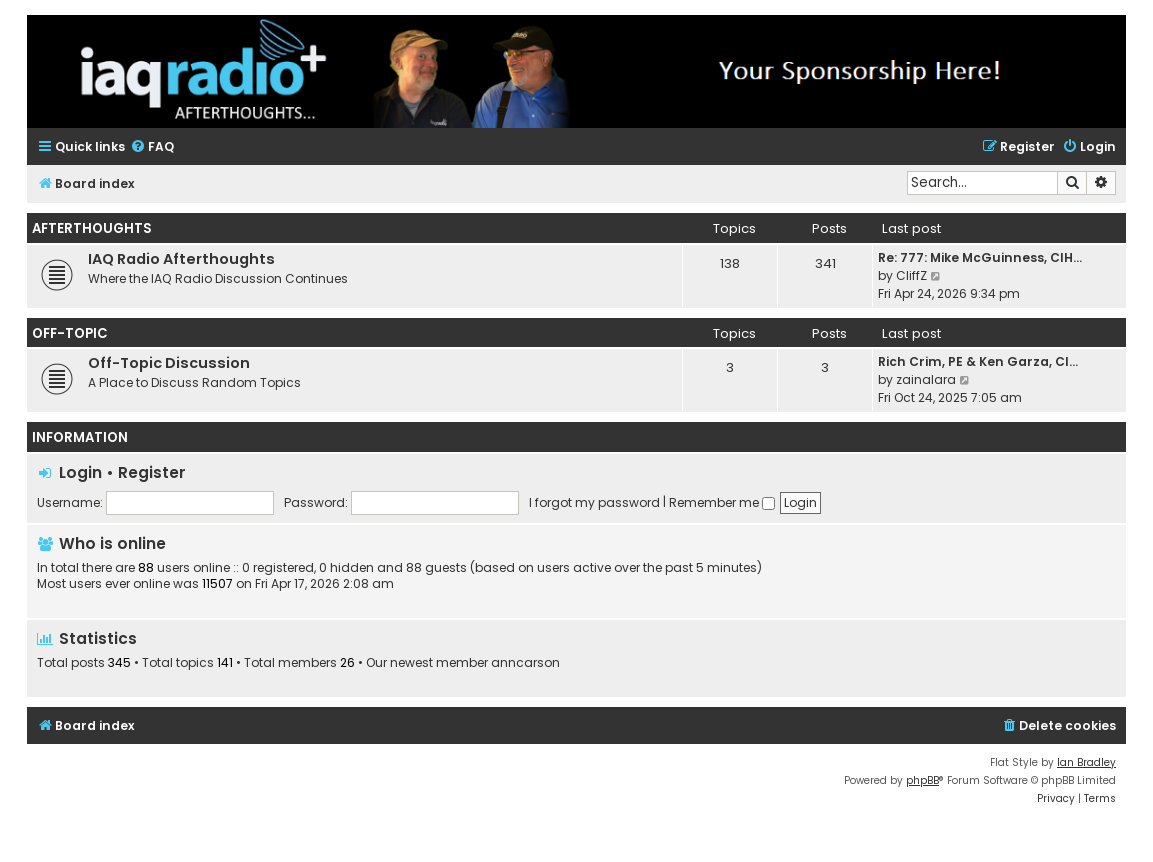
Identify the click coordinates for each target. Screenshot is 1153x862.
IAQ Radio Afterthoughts (181, 259)
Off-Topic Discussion (169, 363)
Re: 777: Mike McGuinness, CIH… (980, 257)
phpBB (922, 780)
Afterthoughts (92, 228)
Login (80, 472)
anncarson (525, 663)
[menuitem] (152, 147)
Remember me (722, 502)
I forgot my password (594, 502)
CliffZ (911, 275)
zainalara (926, 379)
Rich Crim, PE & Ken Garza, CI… (978, 361)
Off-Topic (70, 333)
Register (152, 472)
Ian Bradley (1086, 762)
